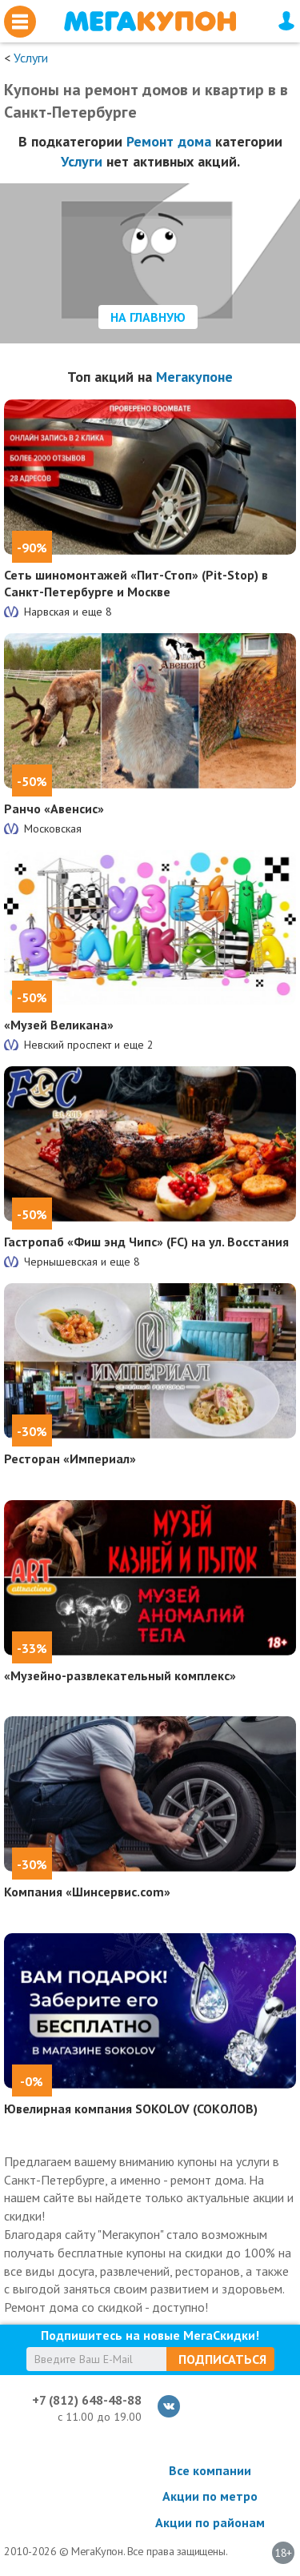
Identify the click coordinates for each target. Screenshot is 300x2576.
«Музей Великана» (59, 1025)
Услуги (31, 58)
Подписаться (222, 2359)
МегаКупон (150, 21)
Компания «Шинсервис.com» (87, 1892)
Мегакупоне (194, 376)
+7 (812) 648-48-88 (87, 2400)
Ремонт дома (168, 141)
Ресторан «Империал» (70, 1459)
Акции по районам (210, 2522)
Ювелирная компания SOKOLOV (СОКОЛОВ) (131, 2109)
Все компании (210, 2470)
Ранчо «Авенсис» (54, 808)
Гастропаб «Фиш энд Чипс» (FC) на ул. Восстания (146, 1242)
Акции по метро (210, 2496)
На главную (148, 317)
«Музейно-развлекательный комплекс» (120, 1675)
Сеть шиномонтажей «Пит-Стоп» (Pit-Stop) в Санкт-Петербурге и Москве (136, 583)
